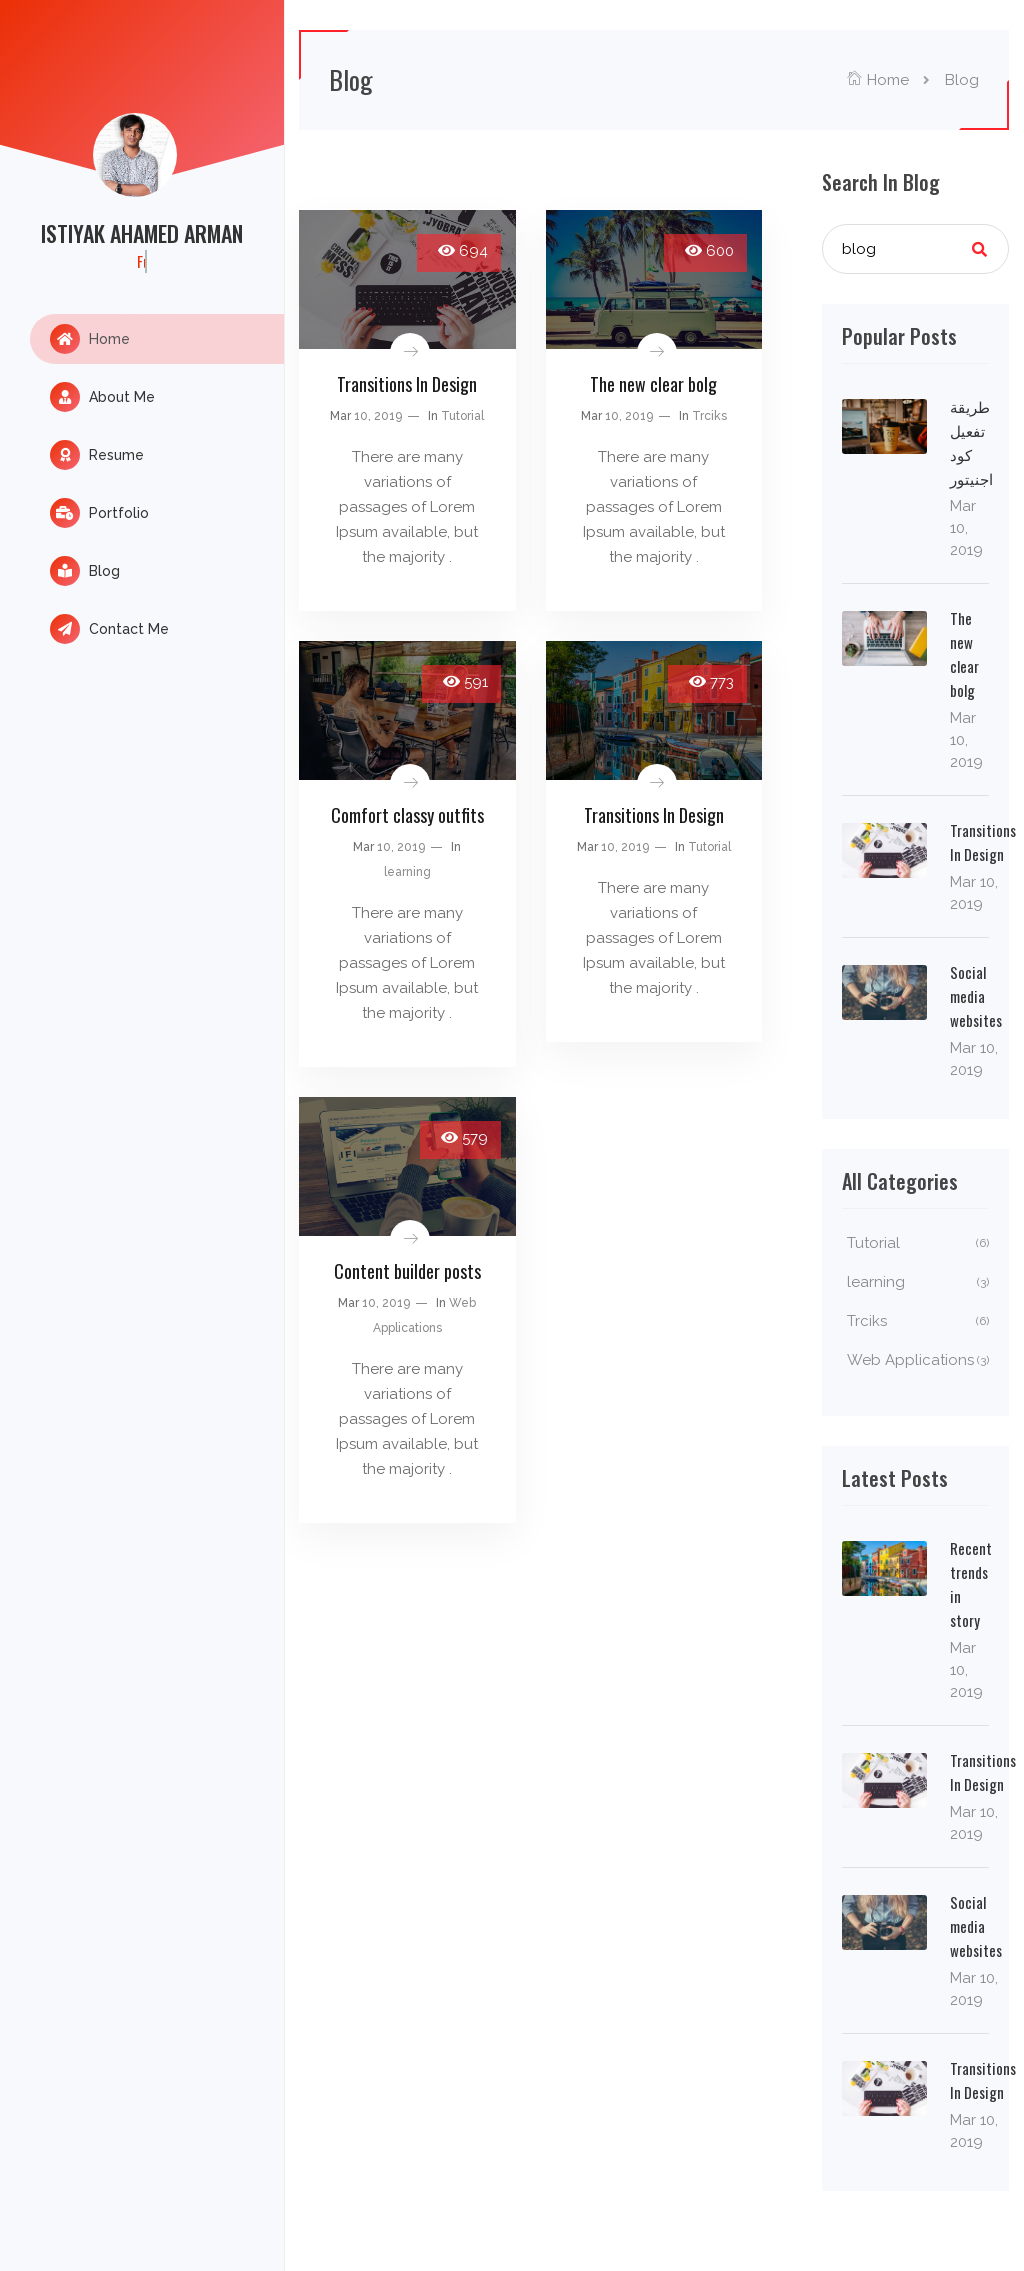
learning (407, 872)
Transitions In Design (407, 384)
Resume (97, 455)
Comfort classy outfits (407, 815)
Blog (85, 571)
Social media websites (976, 996)
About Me (102, 397)
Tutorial (462, 416)
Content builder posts (407, 1271)
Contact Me (109, 629)
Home (90, 339)
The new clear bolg (653, 384)
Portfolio (99, 513)
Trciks (709, 416)
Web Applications (918, 1360)
